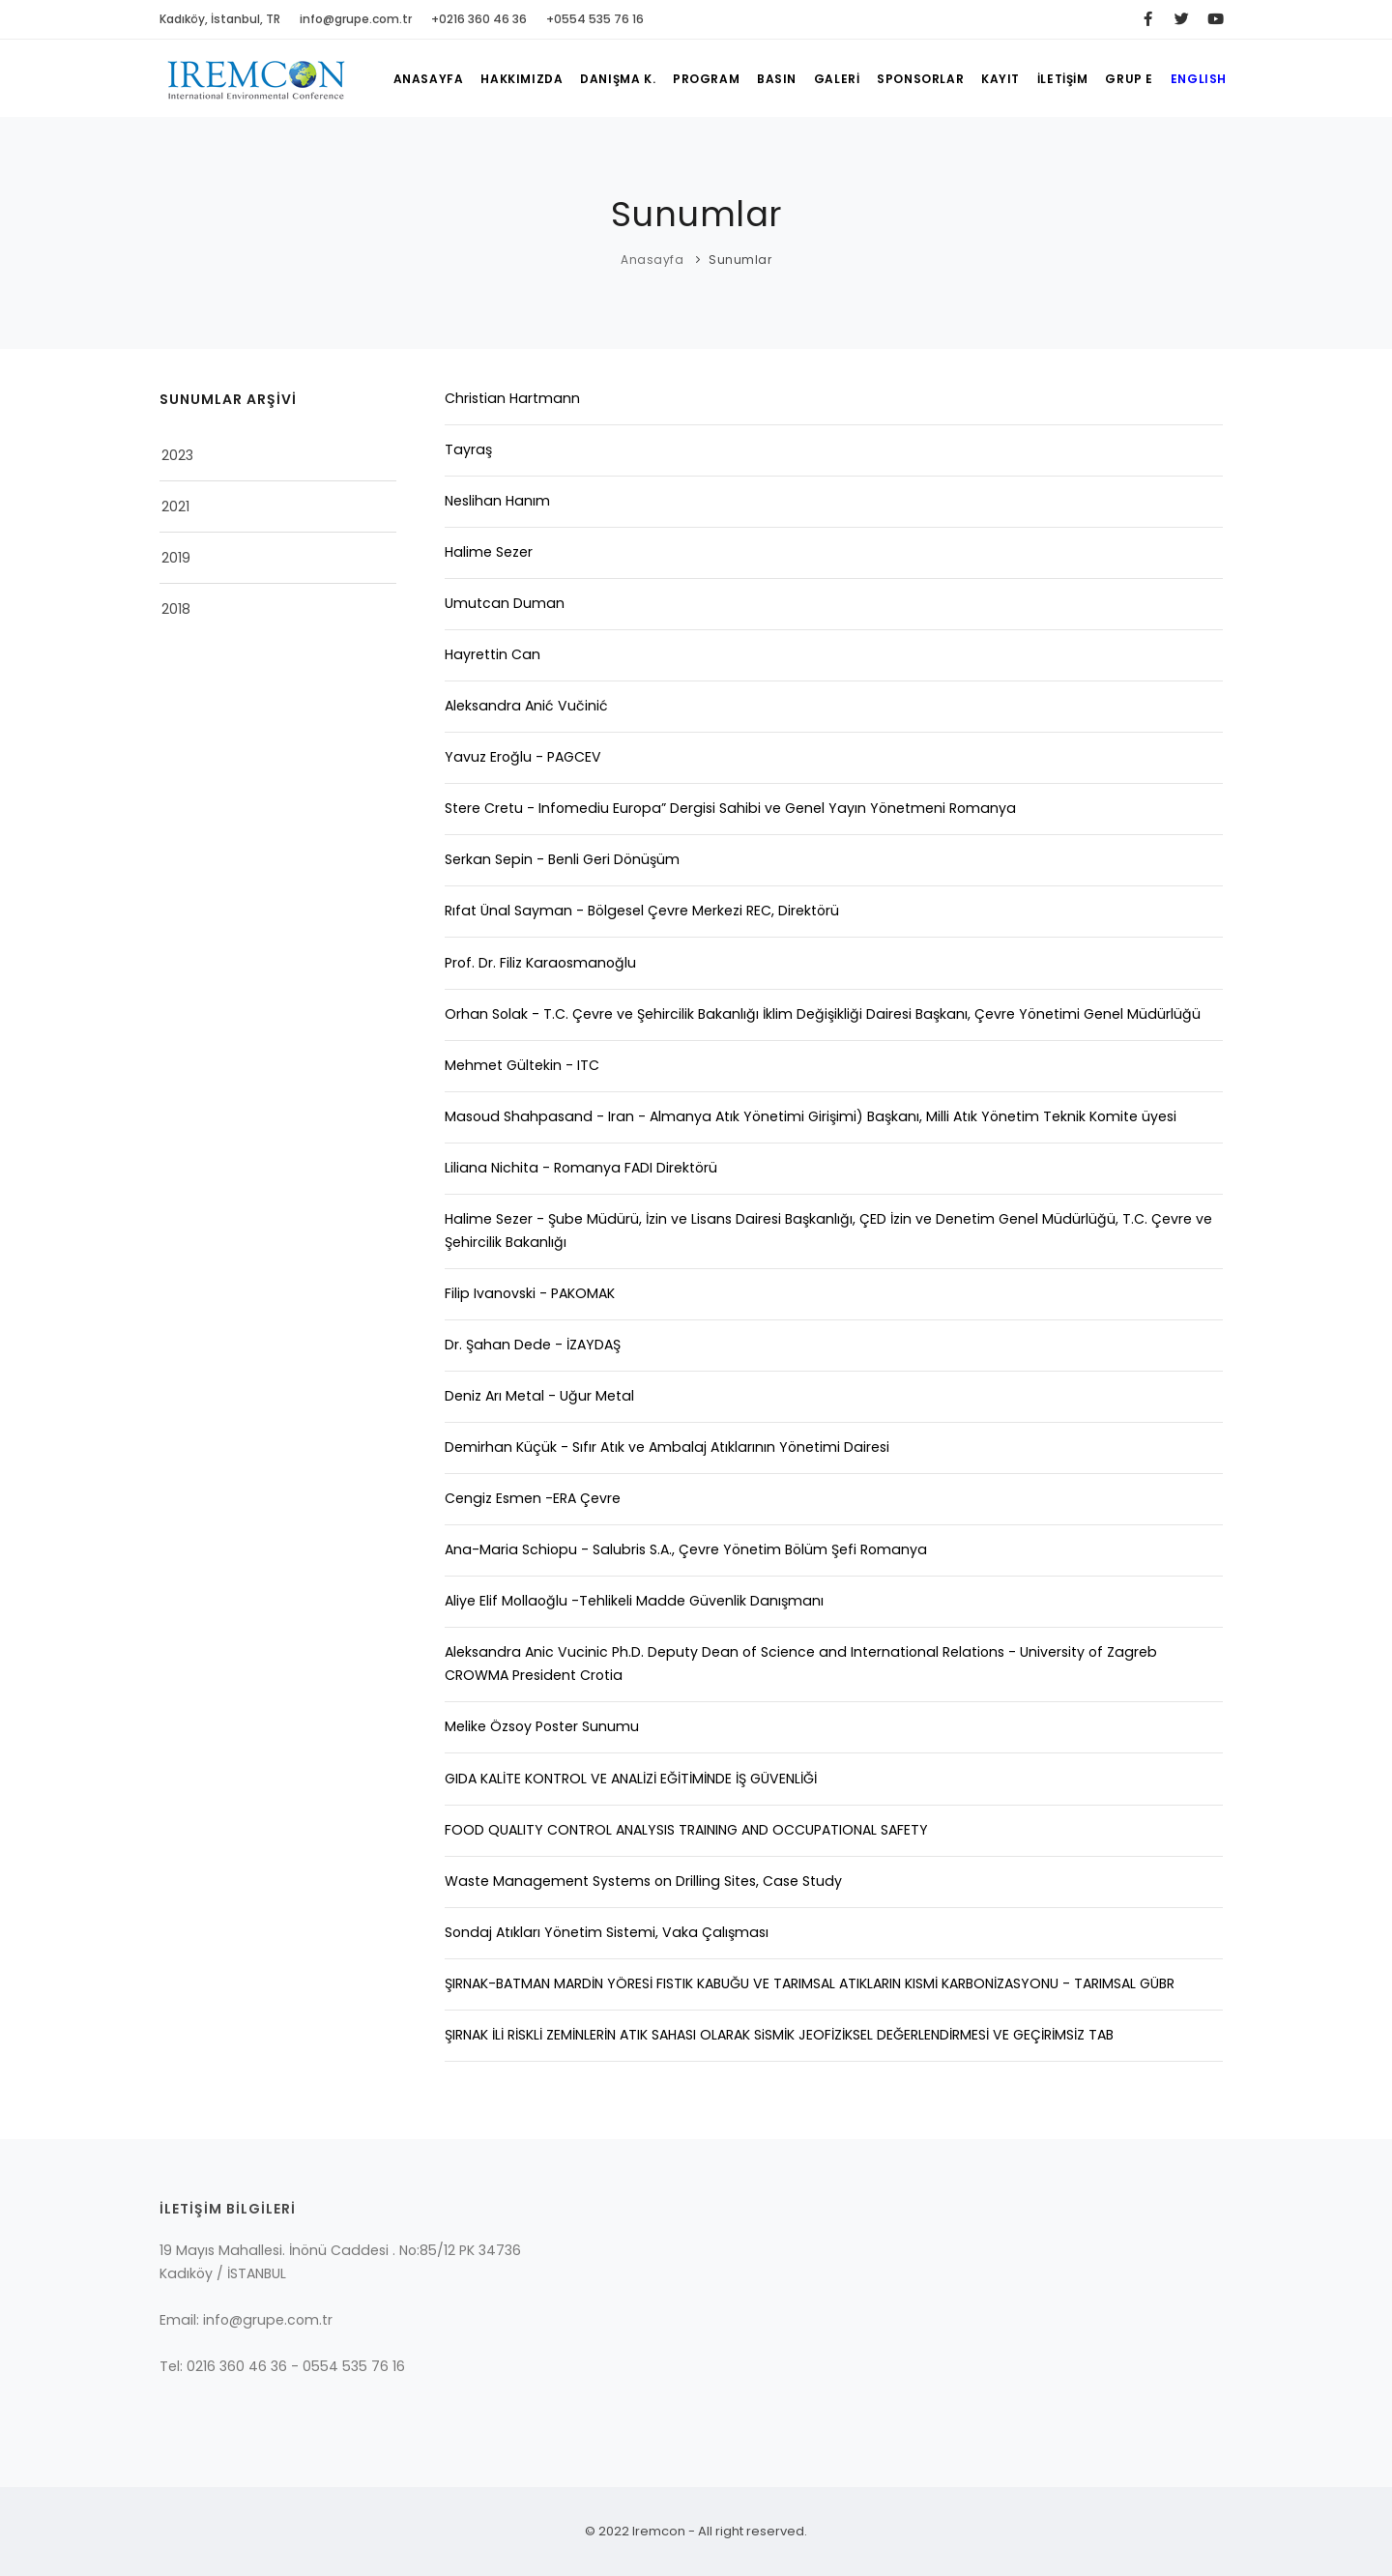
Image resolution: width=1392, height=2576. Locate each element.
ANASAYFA (427, 79)
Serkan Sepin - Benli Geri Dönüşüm (562, 859)
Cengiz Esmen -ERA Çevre (533, 1498)
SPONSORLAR (919, 79)
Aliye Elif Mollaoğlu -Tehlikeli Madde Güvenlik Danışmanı (634, 1600)
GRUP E (1129, 79)
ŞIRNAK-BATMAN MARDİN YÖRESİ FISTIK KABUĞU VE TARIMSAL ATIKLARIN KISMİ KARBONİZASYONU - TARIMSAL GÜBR (809, 1983)
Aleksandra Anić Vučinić (526, 705)
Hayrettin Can (492, 654)
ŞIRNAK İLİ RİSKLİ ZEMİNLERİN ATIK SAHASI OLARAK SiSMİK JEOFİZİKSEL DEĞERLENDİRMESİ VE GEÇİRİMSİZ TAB (779, 2034)
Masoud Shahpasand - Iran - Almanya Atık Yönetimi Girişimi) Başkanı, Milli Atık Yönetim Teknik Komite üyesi (810, 1116)
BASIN (776, 79)
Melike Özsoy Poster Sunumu (542, 1726)
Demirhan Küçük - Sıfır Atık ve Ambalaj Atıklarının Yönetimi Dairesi (667, 1447)
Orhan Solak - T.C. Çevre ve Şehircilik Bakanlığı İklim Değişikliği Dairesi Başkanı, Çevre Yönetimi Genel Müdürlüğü (823, 1014)
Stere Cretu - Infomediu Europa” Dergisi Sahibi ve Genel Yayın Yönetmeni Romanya (730, 808)
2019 (175, 557)
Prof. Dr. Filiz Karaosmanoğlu (540, 962)
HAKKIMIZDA (520, 79)
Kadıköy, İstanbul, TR (220, 19)
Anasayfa (652, 259)
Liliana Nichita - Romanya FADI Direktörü (581, 1167)
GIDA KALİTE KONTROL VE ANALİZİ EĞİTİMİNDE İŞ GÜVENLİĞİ (631, 1778)
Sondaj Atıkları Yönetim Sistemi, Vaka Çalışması (606, 1932)
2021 (175, 506)
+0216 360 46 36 (479, 19)
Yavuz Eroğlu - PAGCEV (523, 757)
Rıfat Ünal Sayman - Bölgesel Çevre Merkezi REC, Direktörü (642, 910)
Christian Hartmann (512, 398)
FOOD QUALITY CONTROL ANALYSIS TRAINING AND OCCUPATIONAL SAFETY (686, 1829)
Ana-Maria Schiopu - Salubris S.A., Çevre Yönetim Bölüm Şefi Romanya (686, 1549)
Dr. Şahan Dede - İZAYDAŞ (533, 1344)
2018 (175, 609)
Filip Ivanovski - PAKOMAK (530, 1293)
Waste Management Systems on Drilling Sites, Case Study (643, 1881)
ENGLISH (1199, 79)
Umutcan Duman (505, 603)
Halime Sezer (489, 552)
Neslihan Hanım (497, 500)
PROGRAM (705, 79)
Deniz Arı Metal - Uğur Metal (539, 1395)
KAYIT (999, 79)
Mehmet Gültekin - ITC (522, 1065)
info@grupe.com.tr (356, 19)
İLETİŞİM (1062, 79)
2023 (177, 455)
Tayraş (468, 449)
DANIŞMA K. (616, 79)
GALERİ (836, 79)
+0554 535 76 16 (595, 19)
